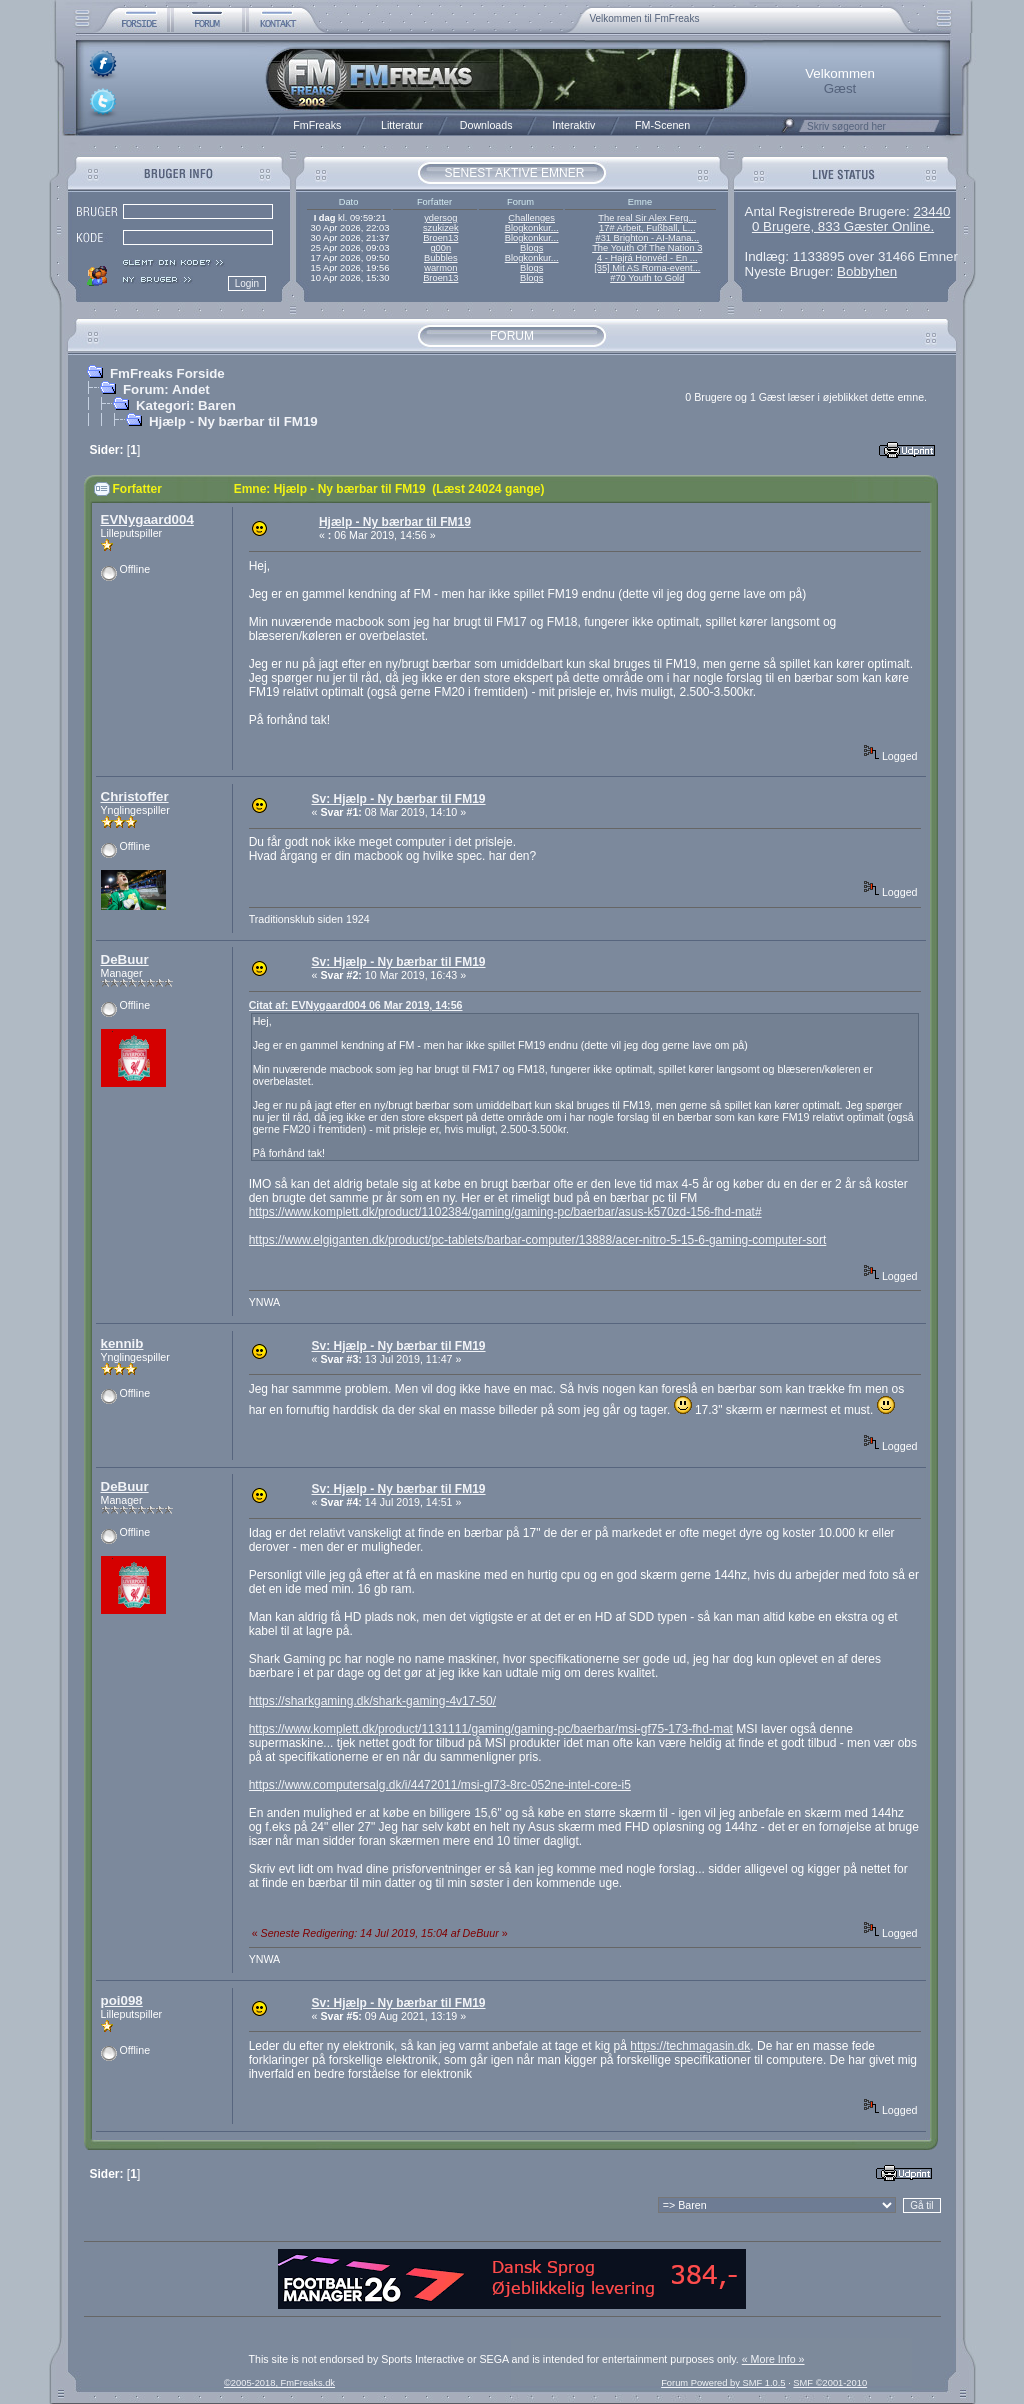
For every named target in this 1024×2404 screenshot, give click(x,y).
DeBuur (125, 959)
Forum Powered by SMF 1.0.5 (723, 2383)
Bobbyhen (867, 271)
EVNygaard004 (147, 519)
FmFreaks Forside (167, 373)
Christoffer (135, 796)
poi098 (122, 2000)
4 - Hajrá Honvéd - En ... (647, 258)
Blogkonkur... (532, 228)
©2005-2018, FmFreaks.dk (279, 2383)
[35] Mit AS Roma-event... (647, 268)
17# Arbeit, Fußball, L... (647, 228)
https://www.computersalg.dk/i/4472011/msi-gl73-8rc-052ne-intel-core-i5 (440, 1785)
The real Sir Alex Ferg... (647, 218)
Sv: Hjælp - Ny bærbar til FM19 (399, 799)
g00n (440, 248)
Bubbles (441, 258)
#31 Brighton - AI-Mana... (647, 238)
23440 (931, 211)
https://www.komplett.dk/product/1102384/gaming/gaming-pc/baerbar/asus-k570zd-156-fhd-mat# (505, 1212)
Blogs (531, 248)
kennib (122, 1343)
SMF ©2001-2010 (830, 2383)
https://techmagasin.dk (690, 2046)
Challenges (531, 218)
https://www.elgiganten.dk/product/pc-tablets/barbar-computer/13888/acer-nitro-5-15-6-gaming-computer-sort (538, 1240)
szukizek (441, 228)
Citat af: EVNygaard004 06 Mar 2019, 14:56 (356, 1005)
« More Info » (773, 2359)
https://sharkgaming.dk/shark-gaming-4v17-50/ (372, 1701)
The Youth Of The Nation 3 (647, 248)
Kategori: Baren (186, 405)
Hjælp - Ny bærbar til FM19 (233, 421)
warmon (440, 268)
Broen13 (440, 238)
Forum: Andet (166, 389)
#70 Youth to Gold (647, 278)
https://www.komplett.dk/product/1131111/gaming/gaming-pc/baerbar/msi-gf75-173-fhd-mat (491, 1729)
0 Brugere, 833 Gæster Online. (843, 226)
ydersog (440, 218)
